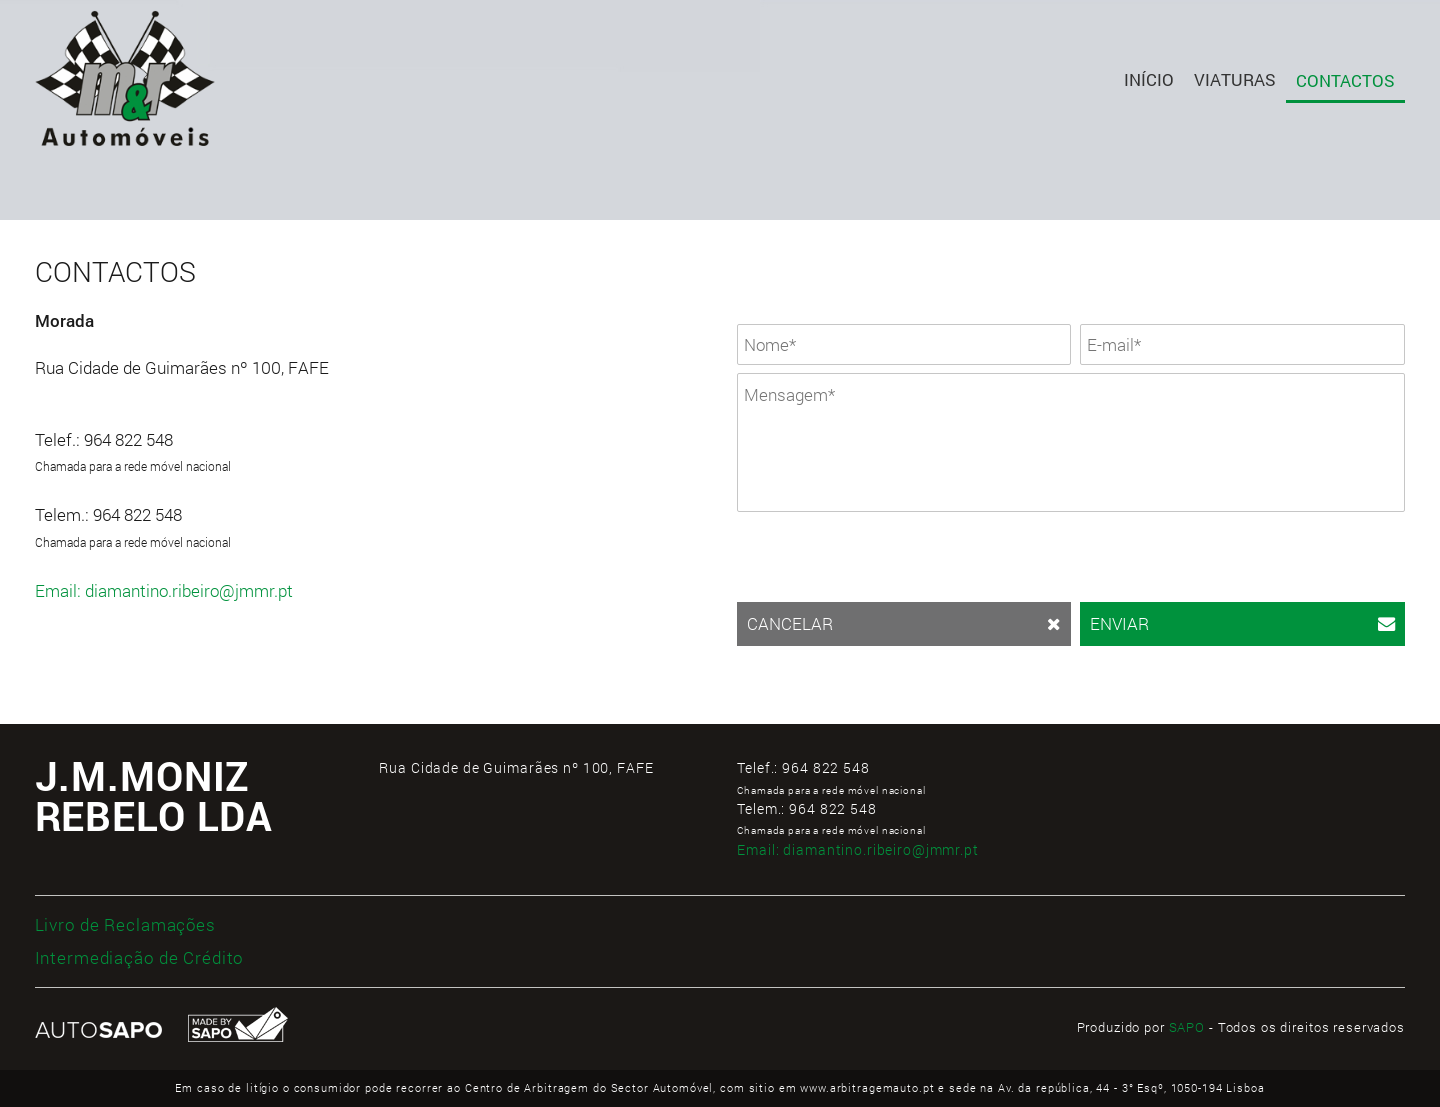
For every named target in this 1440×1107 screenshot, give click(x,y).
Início (1149, 79)
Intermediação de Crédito (139, 957)
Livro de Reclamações (125, 924)
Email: (858, 849)
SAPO (1187, 1027)
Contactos (1345, 80)
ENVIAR (1242, 624)
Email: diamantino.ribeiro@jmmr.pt (164, 590)
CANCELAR (904, 624)
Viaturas (1235, 79)
